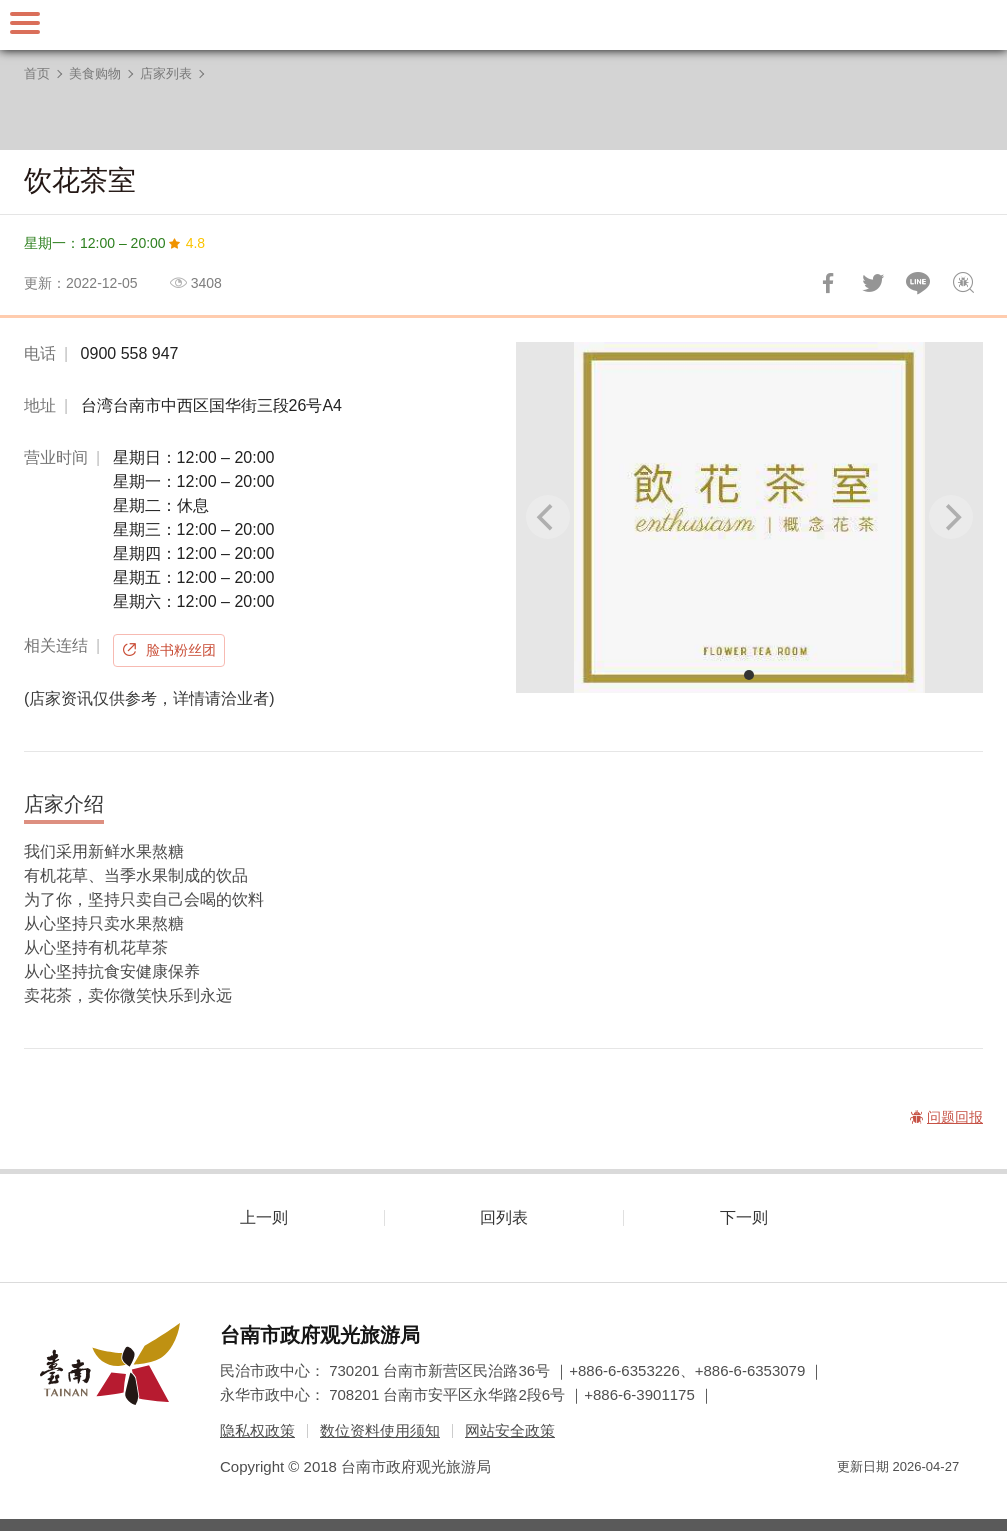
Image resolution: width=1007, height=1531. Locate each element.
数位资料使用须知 (380, 1430)
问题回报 (963, 283)
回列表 (504, 1217)
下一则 (744, 1217)
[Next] (951, 517)
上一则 (264, 1217)
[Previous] (548, 517)
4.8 (195, 243)
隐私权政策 (257, 1430)
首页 (37, 73)
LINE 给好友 (918, 283)
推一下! (873, 283)
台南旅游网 (504, 25)
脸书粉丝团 (181, 650)
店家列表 (166, 73)
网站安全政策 (510, 1430)
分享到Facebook (828, 283)
